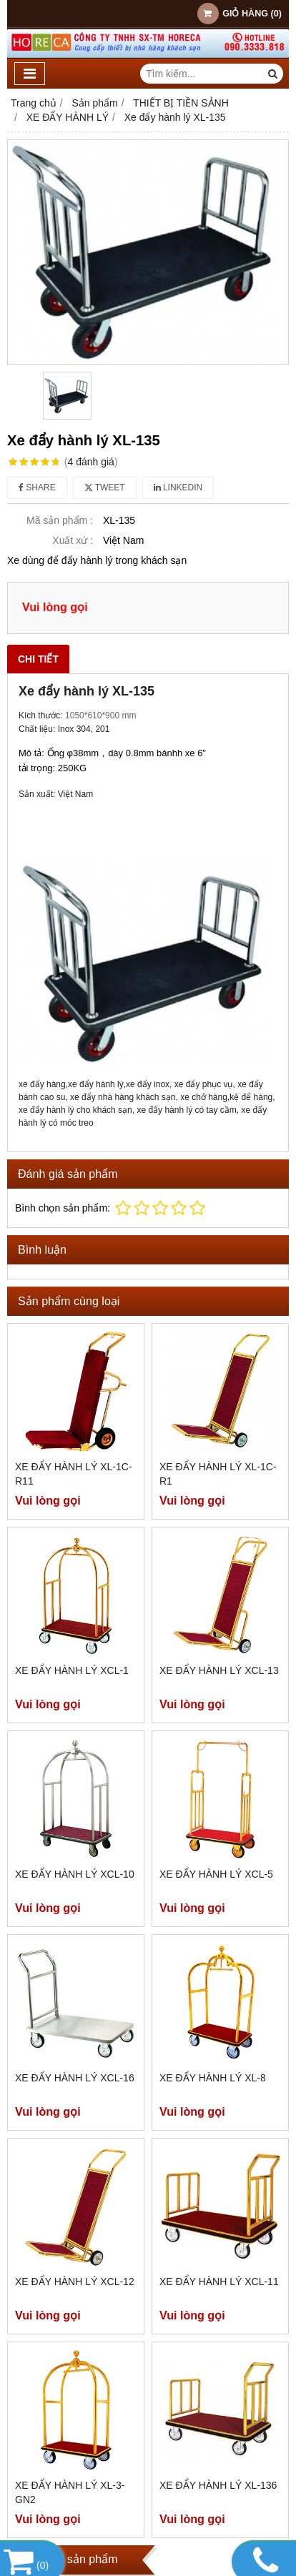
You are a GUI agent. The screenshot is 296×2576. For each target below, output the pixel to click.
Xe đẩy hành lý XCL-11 (219, 2281)
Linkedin (178, 487)
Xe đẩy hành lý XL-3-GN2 (69, 2492)
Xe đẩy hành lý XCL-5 (216, 1874)
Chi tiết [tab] (38, 659)
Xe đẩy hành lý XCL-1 (72, 1670)
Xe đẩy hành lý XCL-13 (219, 1670)
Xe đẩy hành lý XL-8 (212, 2078)
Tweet (104, 487)
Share (37, 487)
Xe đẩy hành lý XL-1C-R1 (218, 1474)
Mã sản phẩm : (59, 520)
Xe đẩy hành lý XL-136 (218, 2485)
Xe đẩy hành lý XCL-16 (74, 2078)
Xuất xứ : (72, 540)
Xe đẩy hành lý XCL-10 (74, 1874)
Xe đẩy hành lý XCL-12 (74, 2281)
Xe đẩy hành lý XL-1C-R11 (73, 1474)
